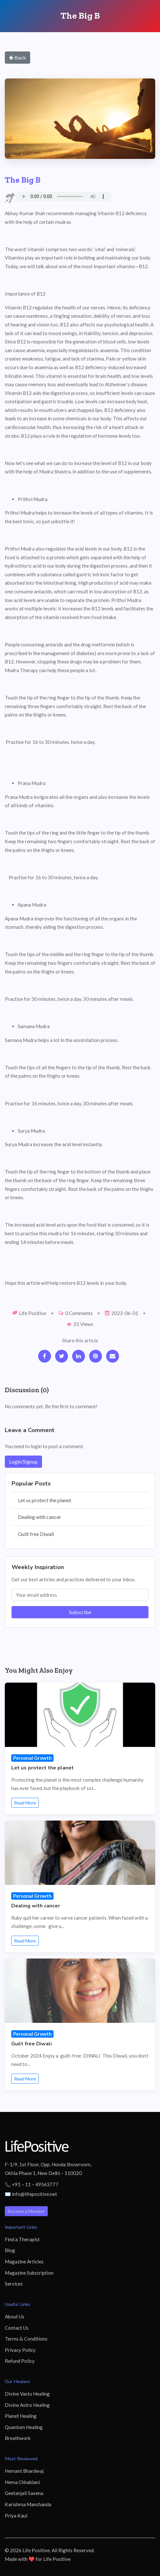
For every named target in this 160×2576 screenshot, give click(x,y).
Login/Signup (23, 1461)
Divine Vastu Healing (27, 2394)
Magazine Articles (24, 2261)
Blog (10, 2250)
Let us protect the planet (44, 1500)
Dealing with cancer (39, 1517)
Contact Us (17, 2328)
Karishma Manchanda (28, 2504)
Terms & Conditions (26, 2339)
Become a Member (26, 2211)
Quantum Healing (24, 2427)
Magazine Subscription (29, 2273)
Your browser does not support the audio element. (63, 196)
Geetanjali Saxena (24, 2493)
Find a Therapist (22, 2239)
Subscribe (80, 1612)
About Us (14, 2316)
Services (14, 2284)
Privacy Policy (20, 2350)
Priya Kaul (16, 2515)
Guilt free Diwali (36, 1534)
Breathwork (18, 2438)
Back (17, 57)
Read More (25, 1802)
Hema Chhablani (22, 2482)
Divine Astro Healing (27, 2405)
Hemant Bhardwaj (24, 2471)
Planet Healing (21, 2416)
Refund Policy (20, 2361)
